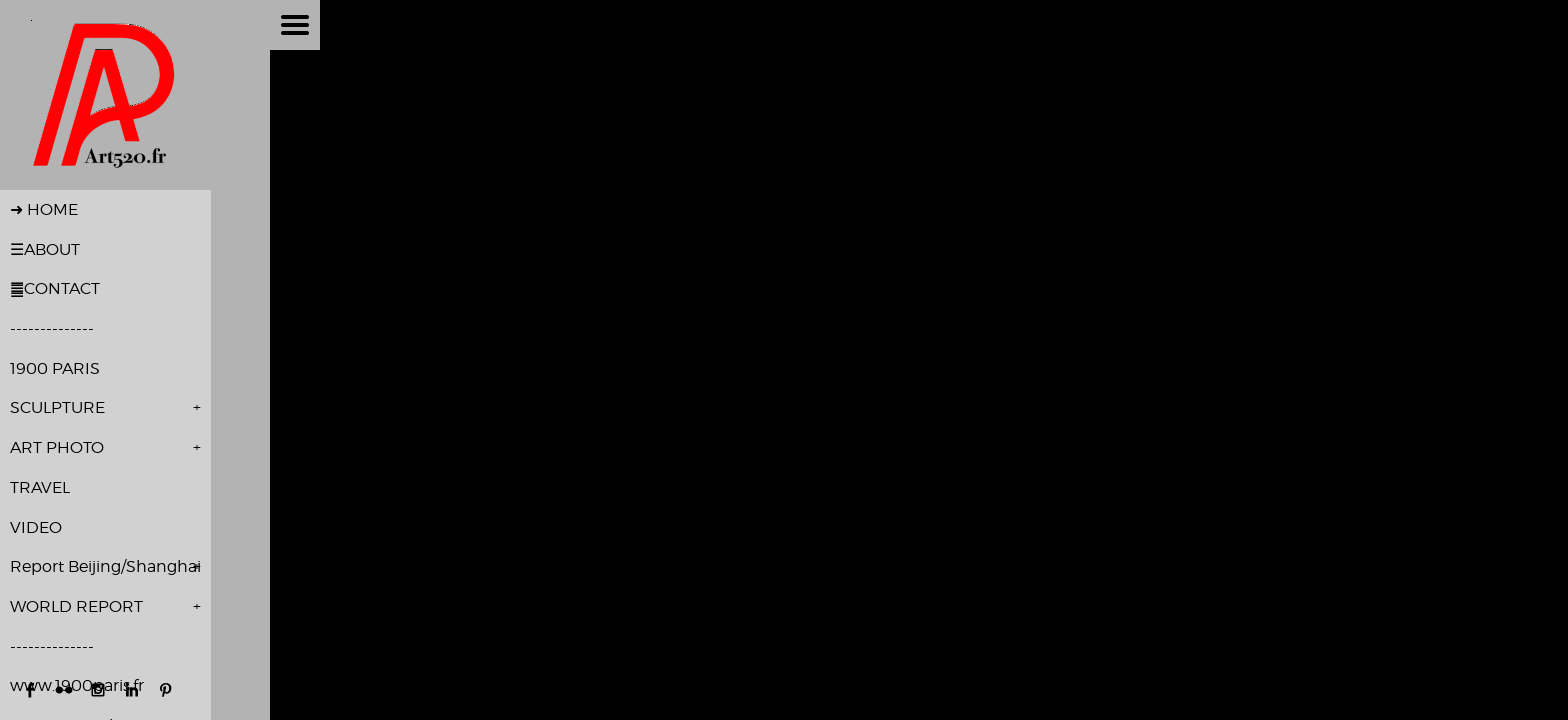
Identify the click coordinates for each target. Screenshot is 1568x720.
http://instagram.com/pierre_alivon (98, 690)
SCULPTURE (57, 407)
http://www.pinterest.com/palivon (166, 690)
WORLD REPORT (76, 606)
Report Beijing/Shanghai (105, 566)
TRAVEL (40, 487)
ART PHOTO (57, 447)
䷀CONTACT (55, 288)
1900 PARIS (55, 368)
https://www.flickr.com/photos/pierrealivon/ (64, 690)
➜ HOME (44, 209)
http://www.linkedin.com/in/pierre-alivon (132, 690)
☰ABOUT (45, 249)
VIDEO (36, 527)
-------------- (52, 328)
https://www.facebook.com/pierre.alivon (30, 690)
